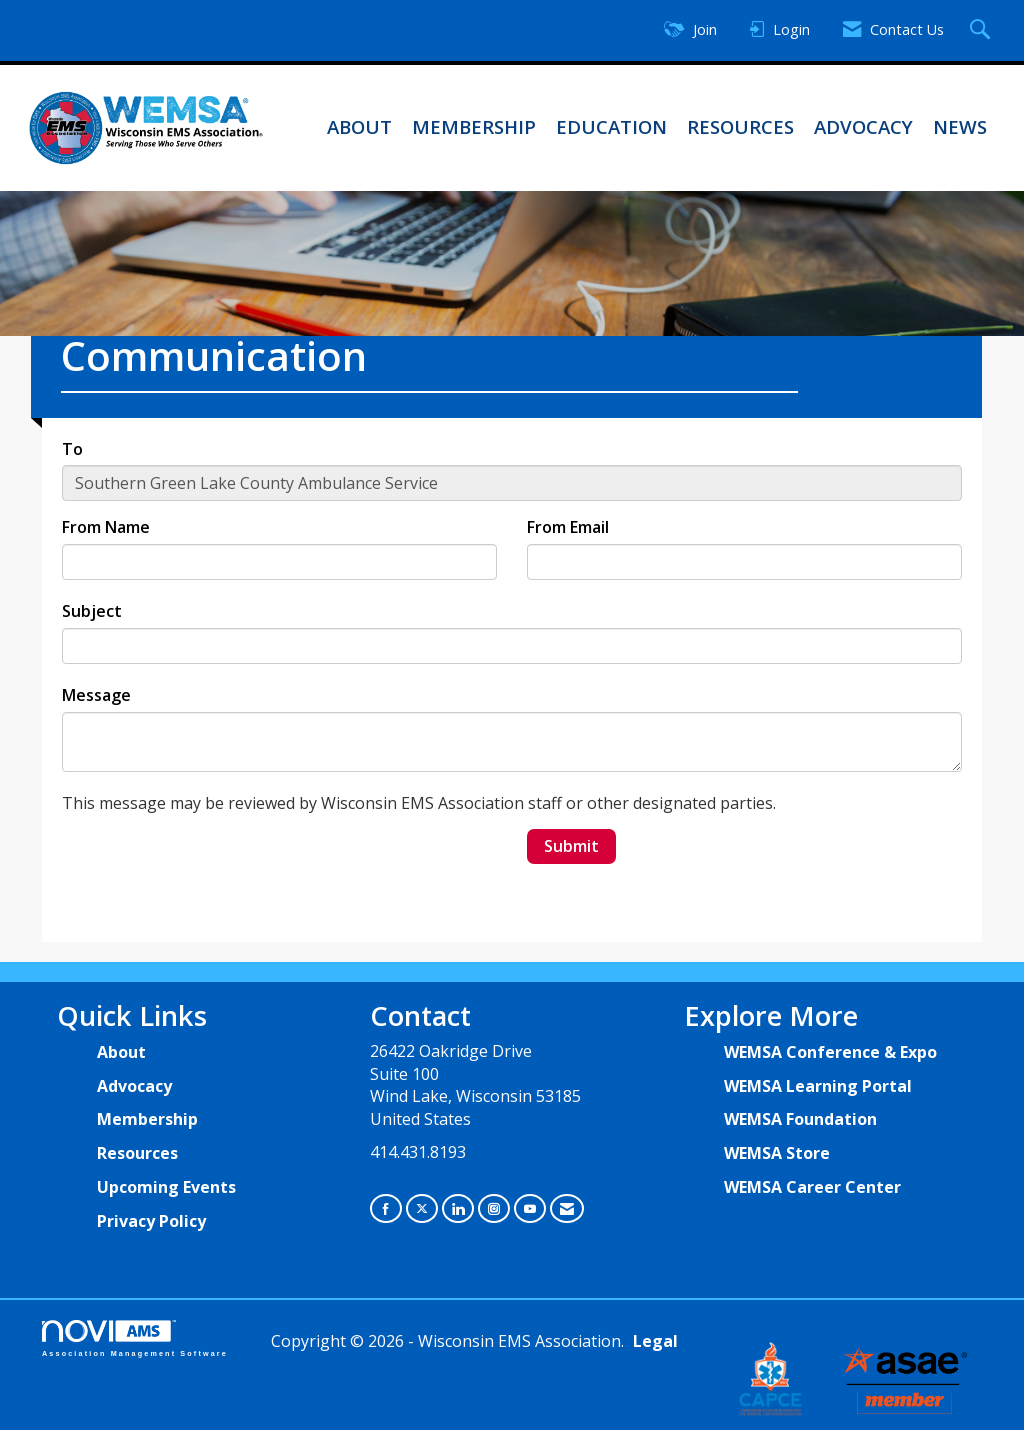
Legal (655, 1341)
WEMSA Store (777, 1153)
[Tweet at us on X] (422, 1208)
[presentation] (214, 868)
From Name (106, 527)
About (359, 126)
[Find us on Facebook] (386, 1208)
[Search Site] (982, 30)
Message (96, 695)
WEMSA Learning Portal (818, 1086)
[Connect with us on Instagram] (494, 1208)
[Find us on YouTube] (530, 1208)
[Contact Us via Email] (567, 1208)
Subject (92, 611)
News (960, 126)
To (72, 449)
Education (611, 126)
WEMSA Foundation (800, 1119)
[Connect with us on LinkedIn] (458, 1208)
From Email (568, 527)
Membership (474, 126)
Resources (740, 126)
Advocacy (863, 126)
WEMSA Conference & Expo (830, 1052)
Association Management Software (135, 1338)
